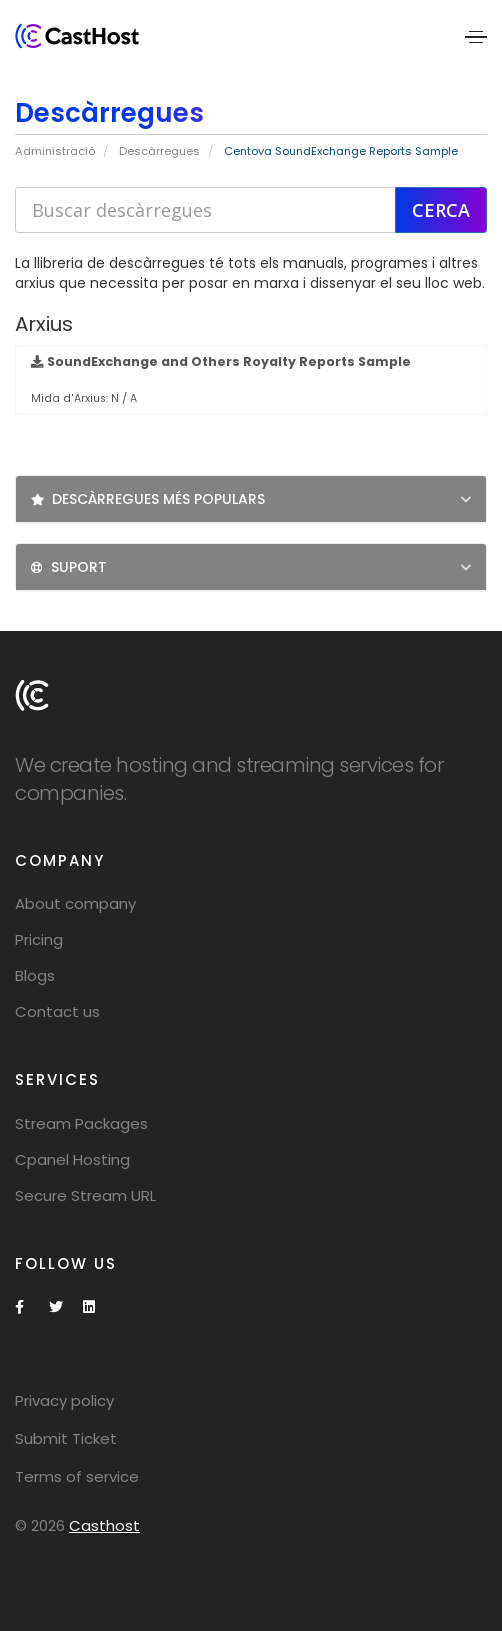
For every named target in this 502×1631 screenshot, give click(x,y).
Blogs (35, 975)
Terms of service (77, 1476)
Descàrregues (159, 151)
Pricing (39, 939)
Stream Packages (81, 1123)
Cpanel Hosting (72, 1159)
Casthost (104, 1525)
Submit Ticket (66, 1438)
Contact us (57, 1011)
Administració (55, 151)
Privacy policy (64, 1400)
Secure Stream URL (85, 1195)
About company (75, 903)
